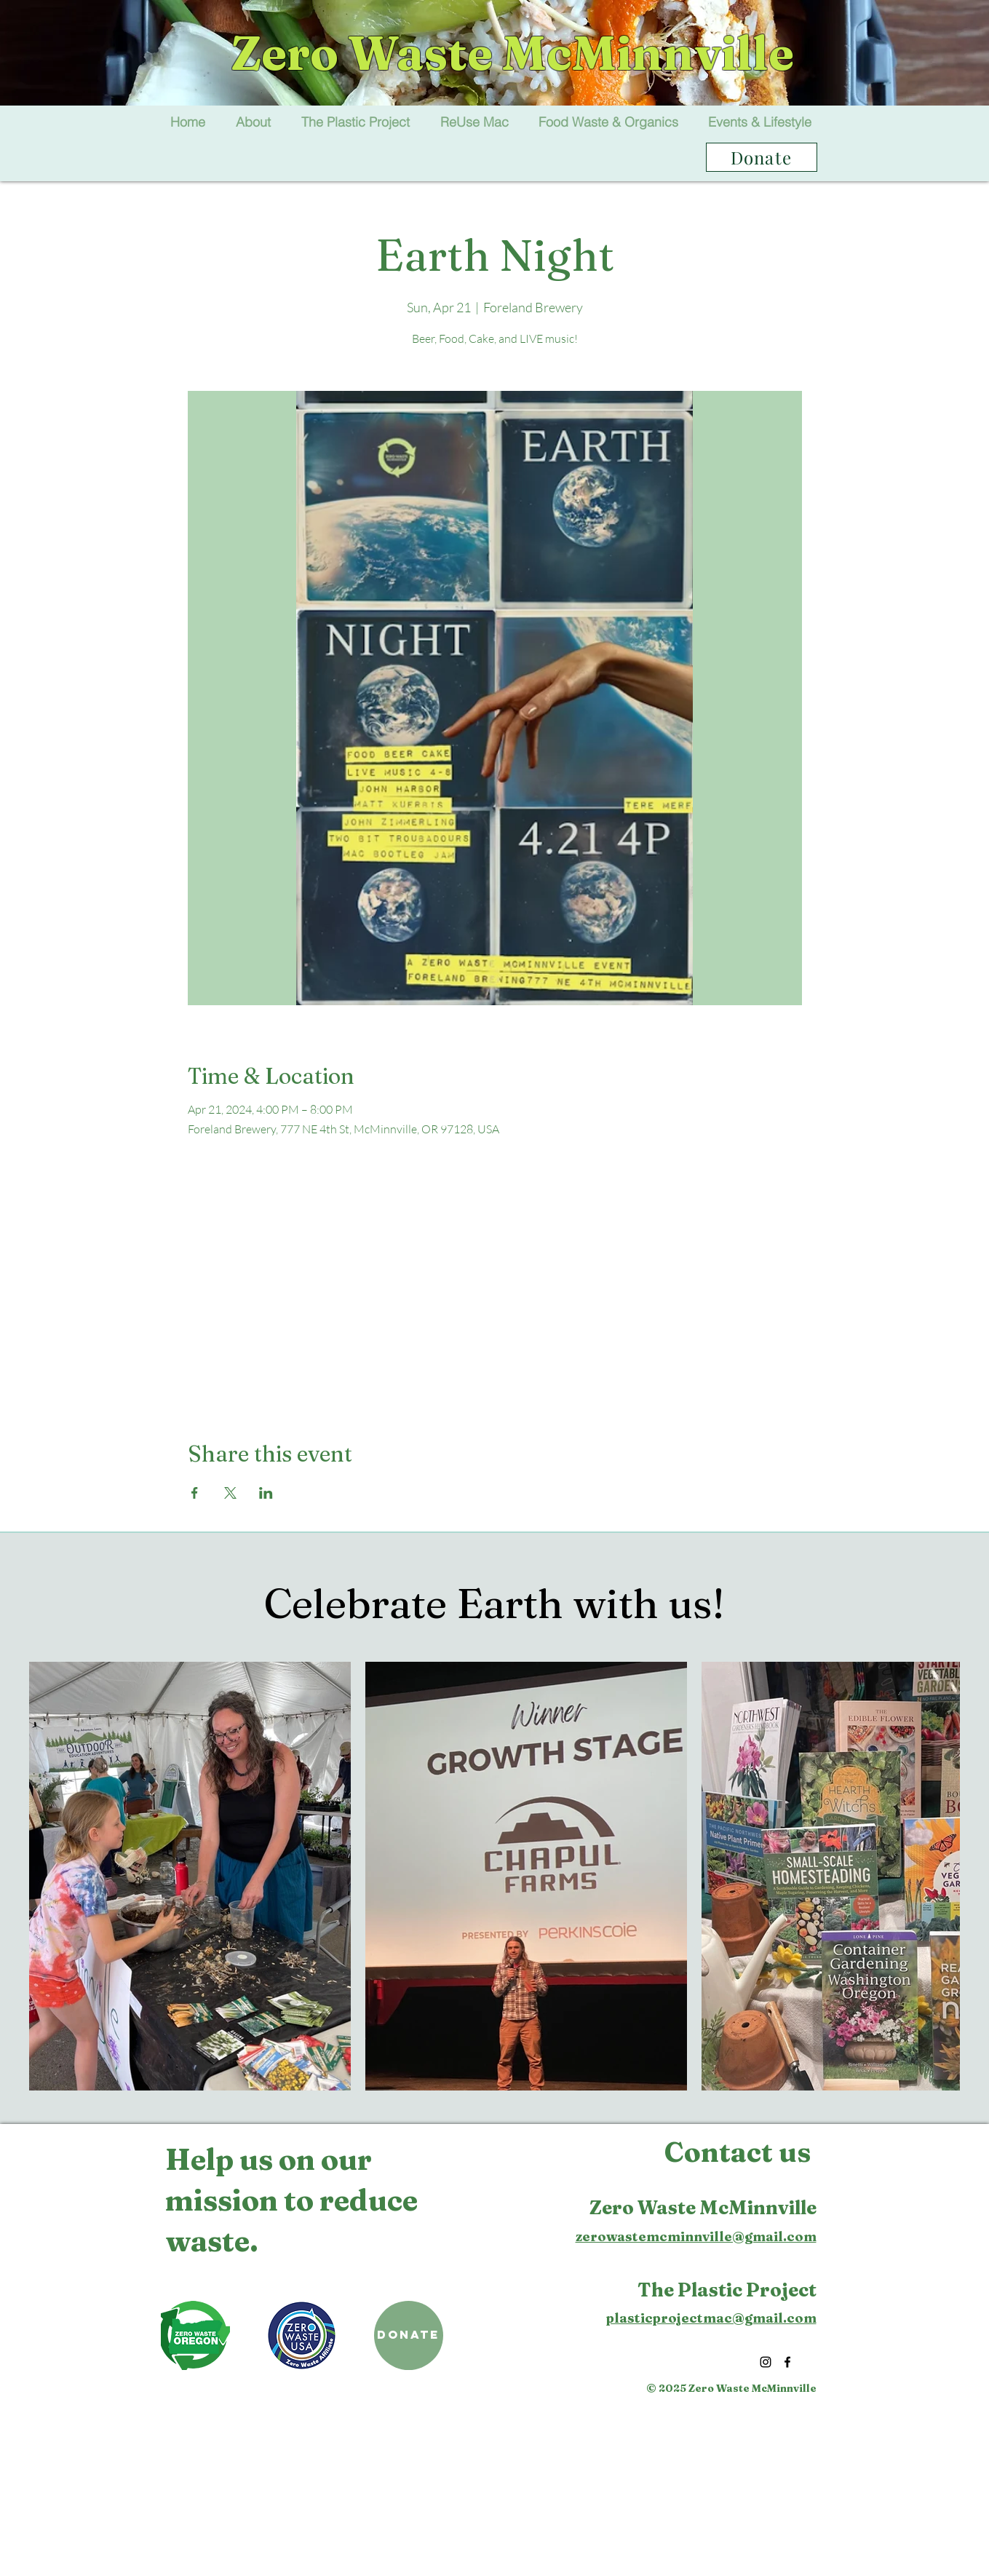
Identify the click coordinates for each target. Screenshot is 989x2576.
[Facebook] (787, 2362)
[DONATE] (408, 2335)
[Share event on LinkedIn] (266, 1493)
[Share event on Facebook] (195, 1493)
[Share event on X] (230, 1493)
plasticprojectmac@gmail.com (711, 2318)
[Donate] (761, 157)
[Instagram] (765, 2362)
